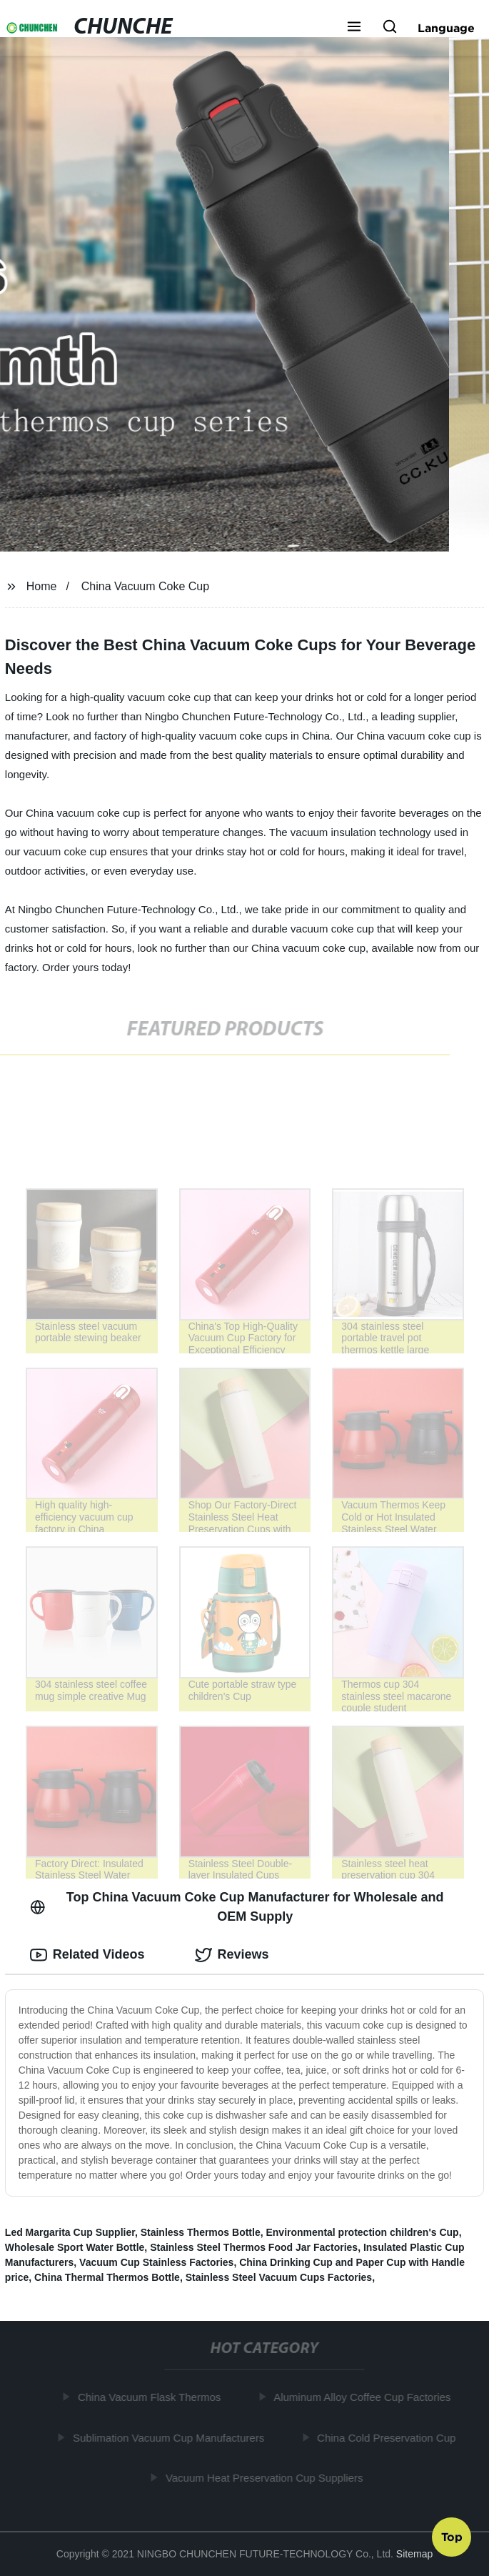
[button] (354, 28)
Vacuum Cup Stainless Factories (156, 2262)
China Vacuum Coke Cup (145, 586)
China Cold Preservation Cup (388, 2438)
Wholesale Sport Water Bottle (75, 2247)
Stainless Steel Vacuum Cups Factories (279, 2277)
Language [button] (446, 27)
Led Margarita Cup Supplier (70, 2232)
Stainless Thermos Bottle (201, 2232)
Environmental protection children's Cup (362, 2232)
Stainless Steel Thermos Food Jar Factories (254, 2247)
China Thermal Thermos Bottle (107, 2277)
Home (41, 586)
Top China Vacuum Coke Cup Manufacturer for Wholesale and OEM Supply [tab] (237, 1907)
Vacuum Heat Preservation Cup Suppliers (267, 2478)
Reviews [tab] (232, 1955)
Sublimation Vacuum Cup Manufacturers (170, 2438)
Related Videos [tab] (87, 1955)
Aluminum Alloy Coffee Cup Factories (364, 2397)
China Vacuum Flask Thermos (151, 2397)
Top (452, 2538)
